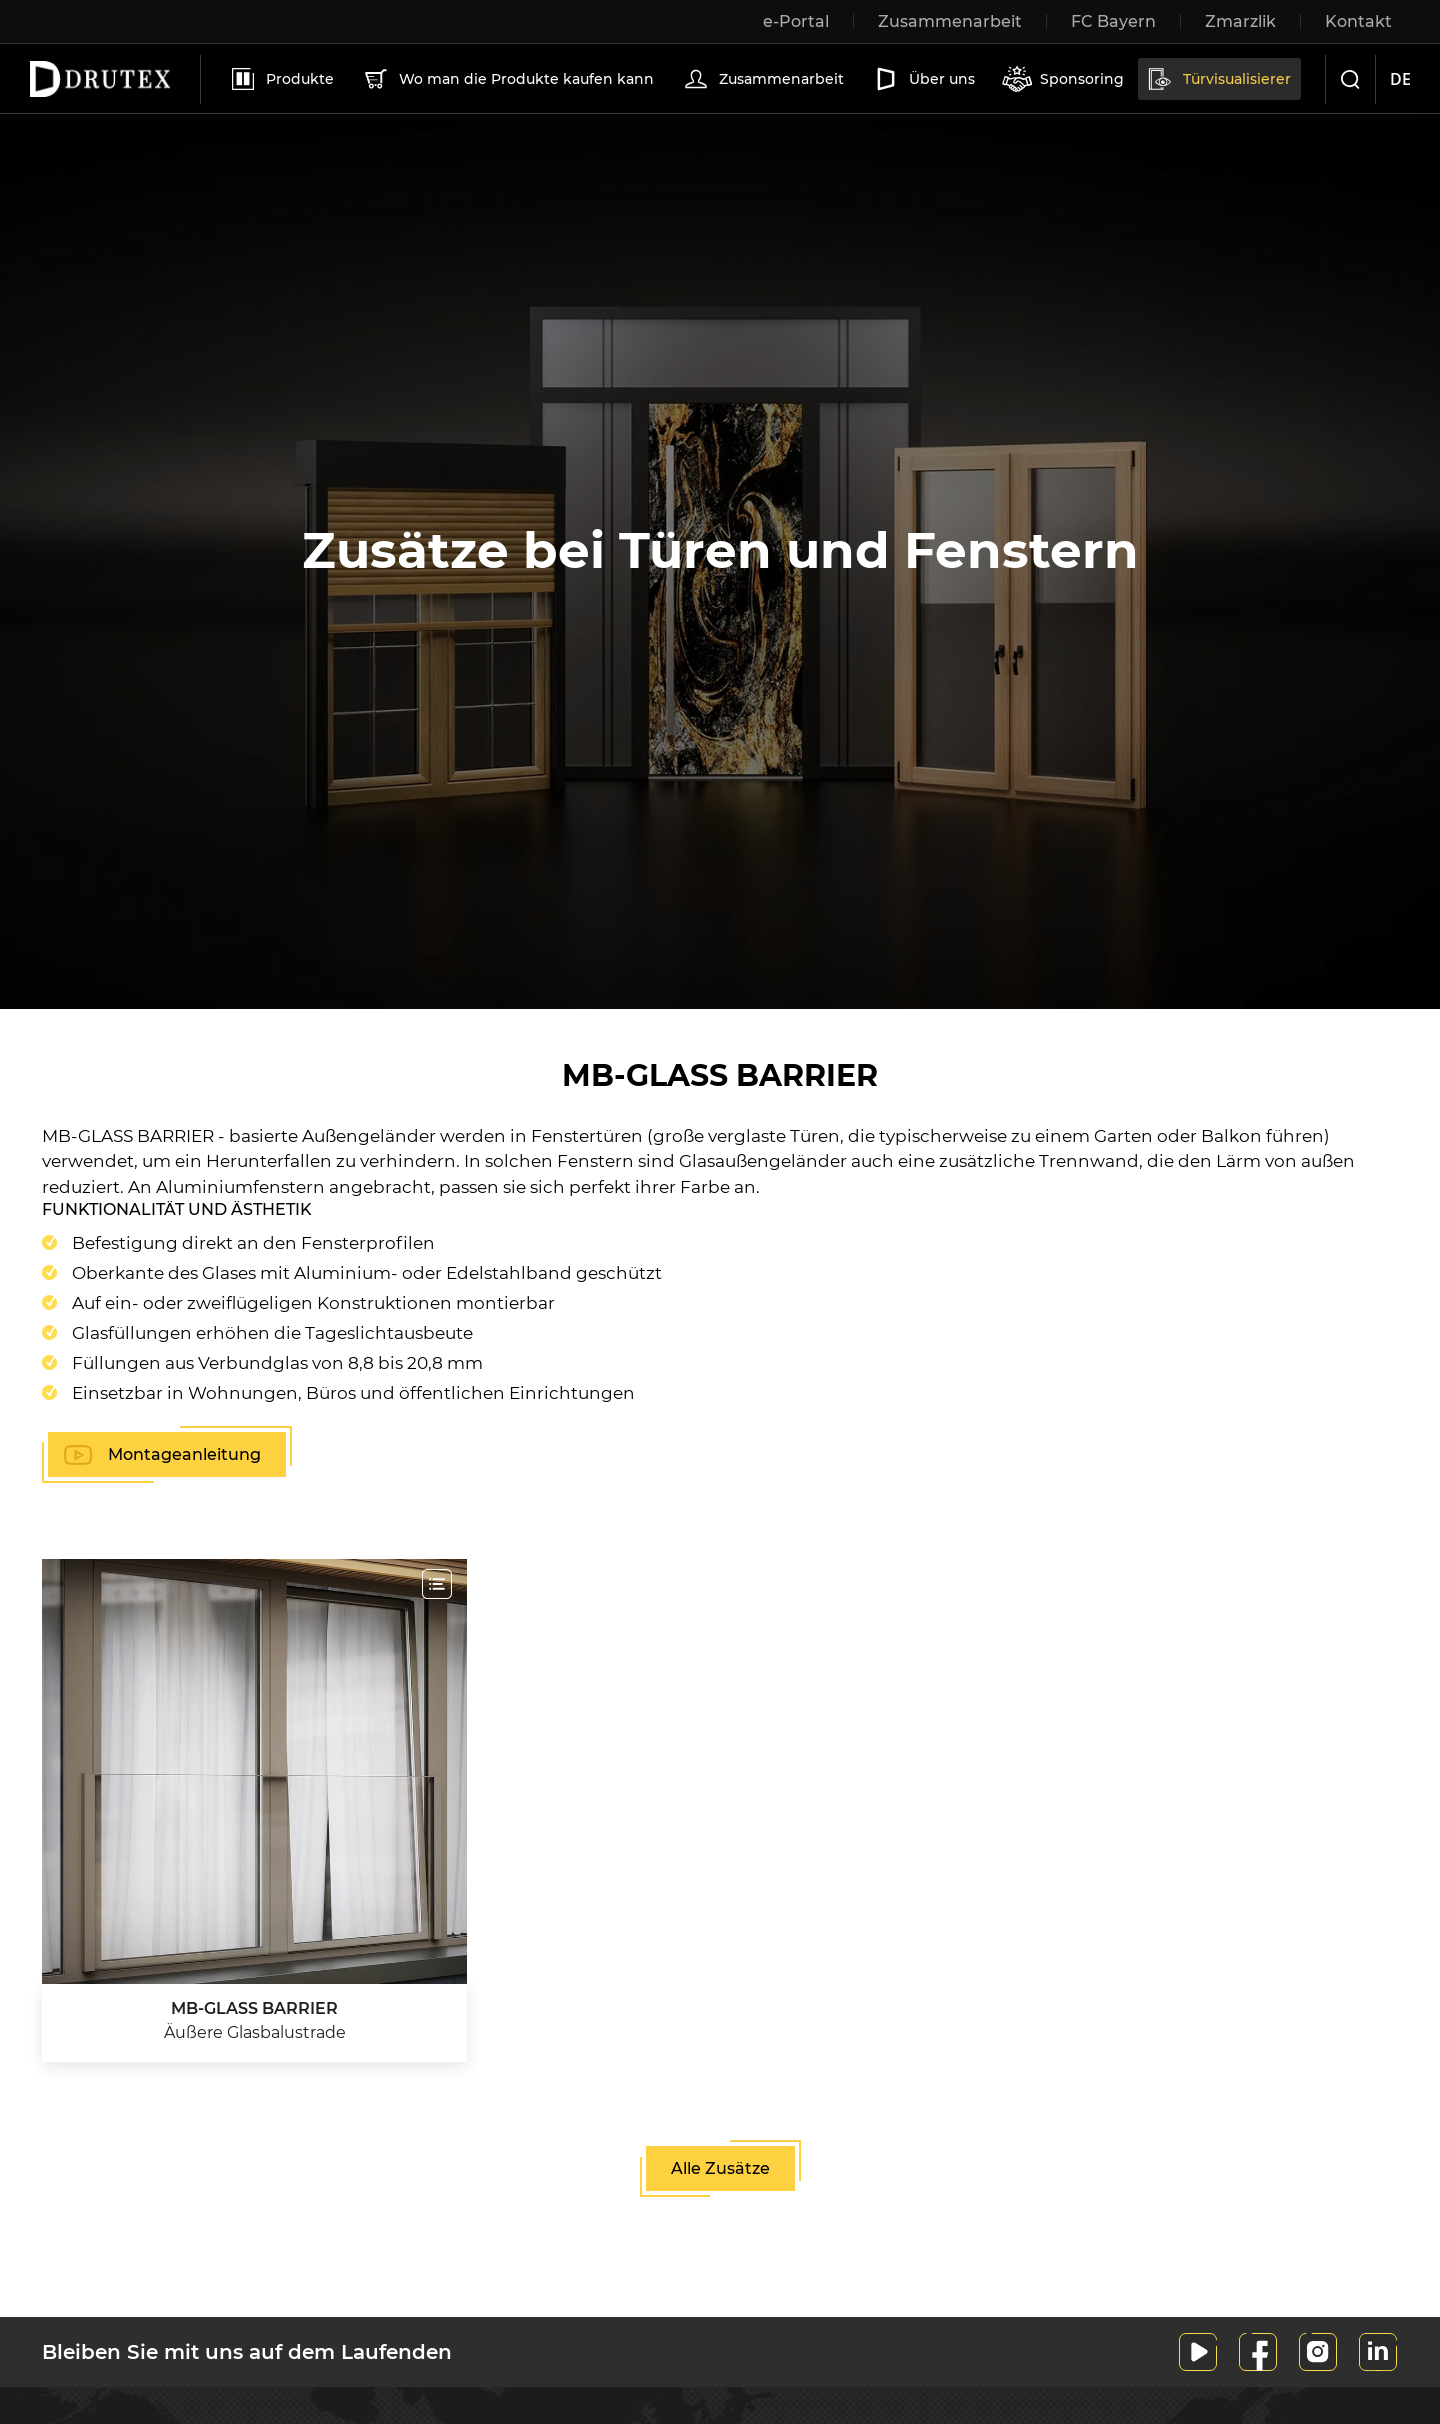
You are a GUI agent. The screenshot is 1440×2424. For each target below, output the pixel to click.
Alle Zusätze (720, 2168)
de (1400, 79)
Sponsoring (1063, 79)
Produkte (281, 79)
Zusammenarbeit (762, 79)
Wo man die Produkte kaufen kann (507, 79)
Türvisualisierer (1218, 79)
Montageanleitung (184, 1454)
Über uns (923, 79)
